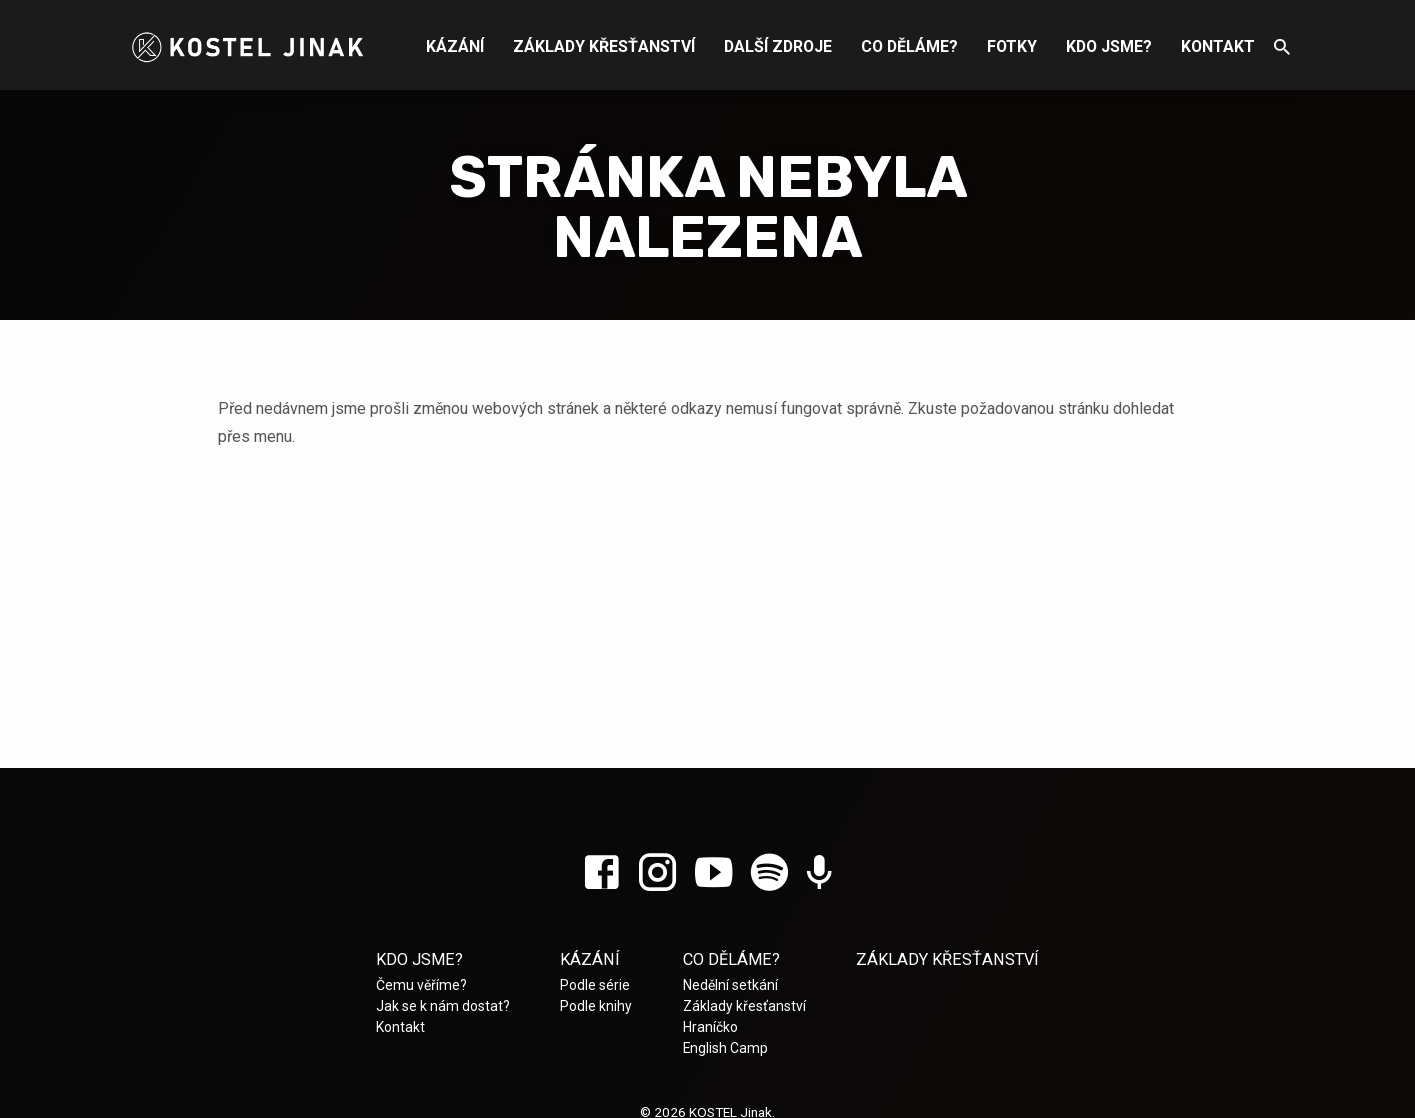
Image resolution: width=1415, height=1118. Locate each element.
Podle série (595, 985)
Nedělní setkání (730, 985)
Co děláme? (909, 46)
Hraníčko (710, 1027)
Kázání (455, 46)
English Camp (725, 1048)
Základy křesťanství (604, 46)
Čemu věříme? (421, 985)
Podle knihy (596, 1006)
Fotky (1012, 46)
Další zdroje (778, 46)
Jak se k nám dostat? (443, 1006)
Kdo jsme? (1109, 46)
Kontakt (1218, 46)
